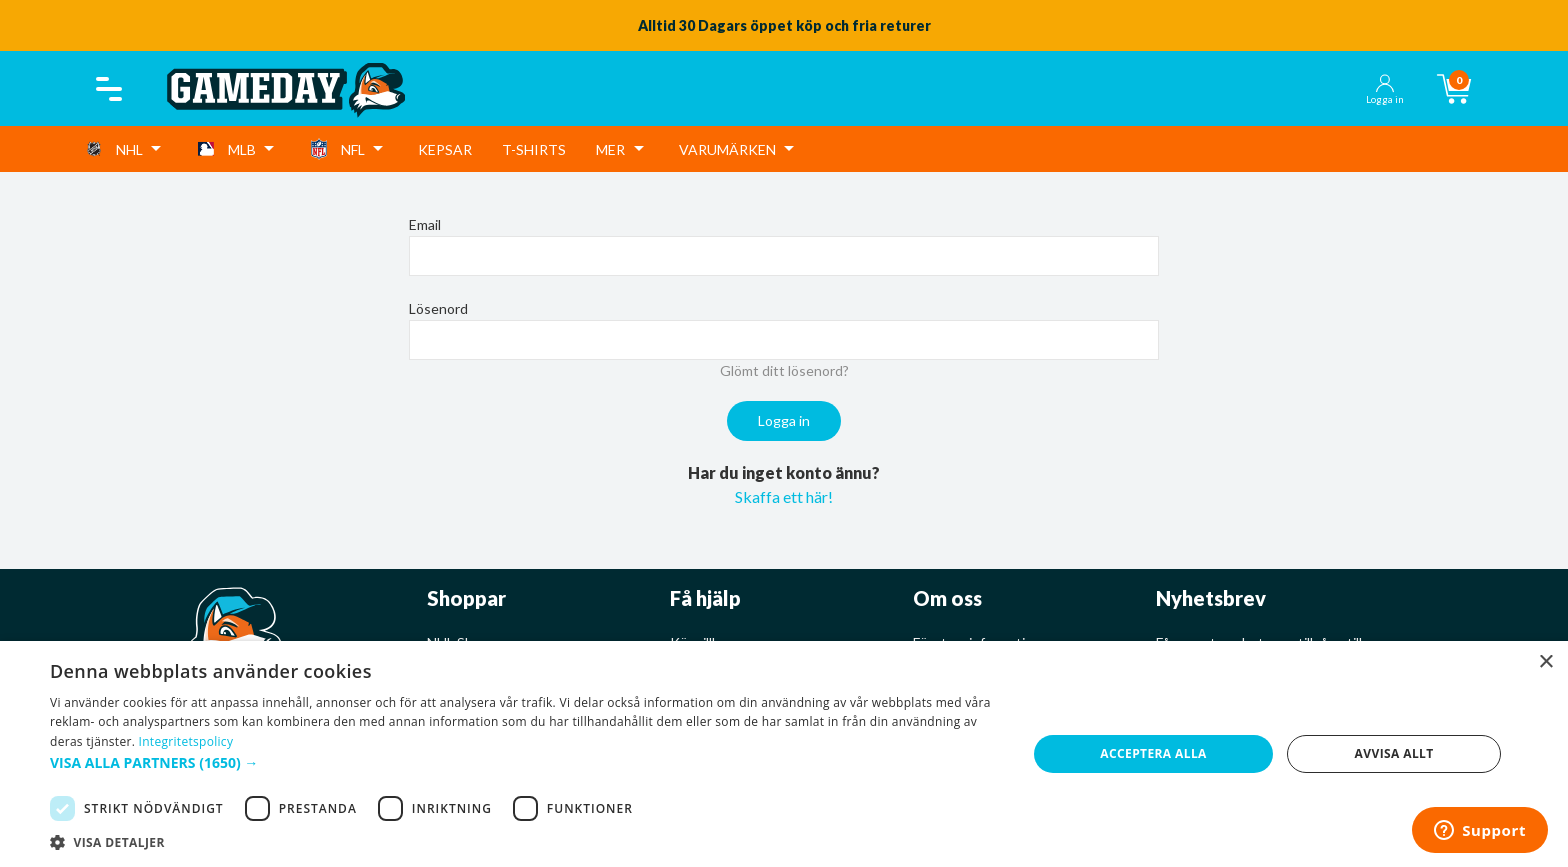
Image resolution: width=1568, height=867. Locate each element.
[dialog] (784, 754)
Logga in (784, 420)
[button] (524, 762)
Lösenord (438, 308)
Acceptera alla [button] (1153, 753)
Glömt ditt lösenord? (784, 370)
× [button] (1545, 662)
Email (425, 224)
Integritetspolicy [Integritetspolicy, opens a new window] (186, 741)
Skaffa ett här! (784, 496)
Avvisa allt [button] (1394, 753)
